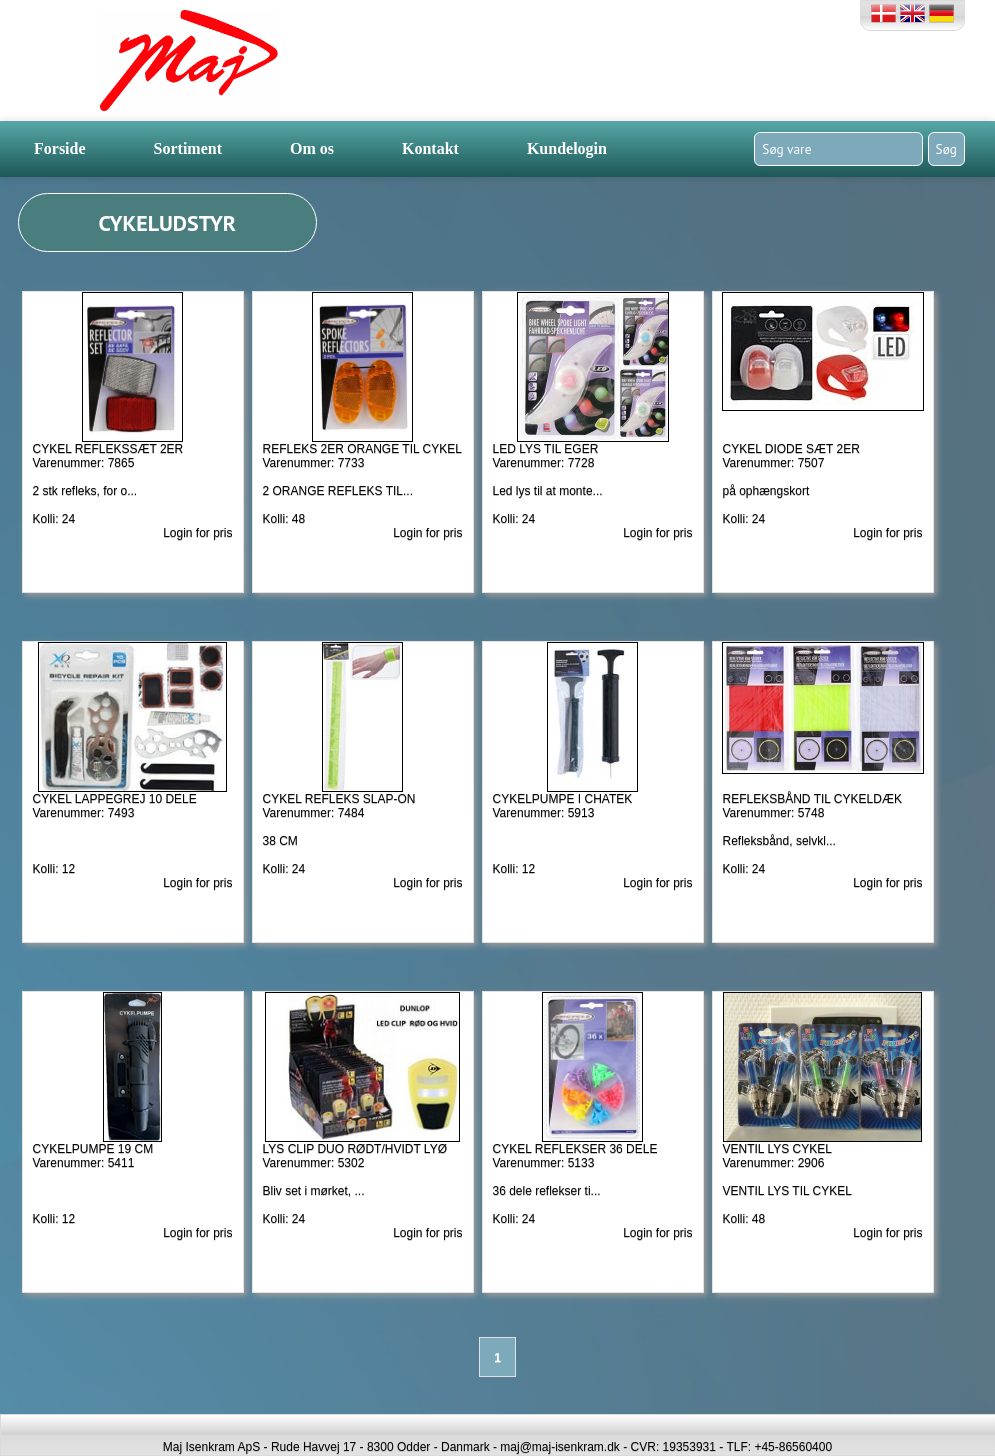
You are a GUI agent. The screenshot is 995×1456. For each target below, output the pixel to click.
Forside (60, 148)
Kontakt (430, 148)
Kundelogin (567, 148)
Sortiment (188, 148)
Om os (312, 148)
